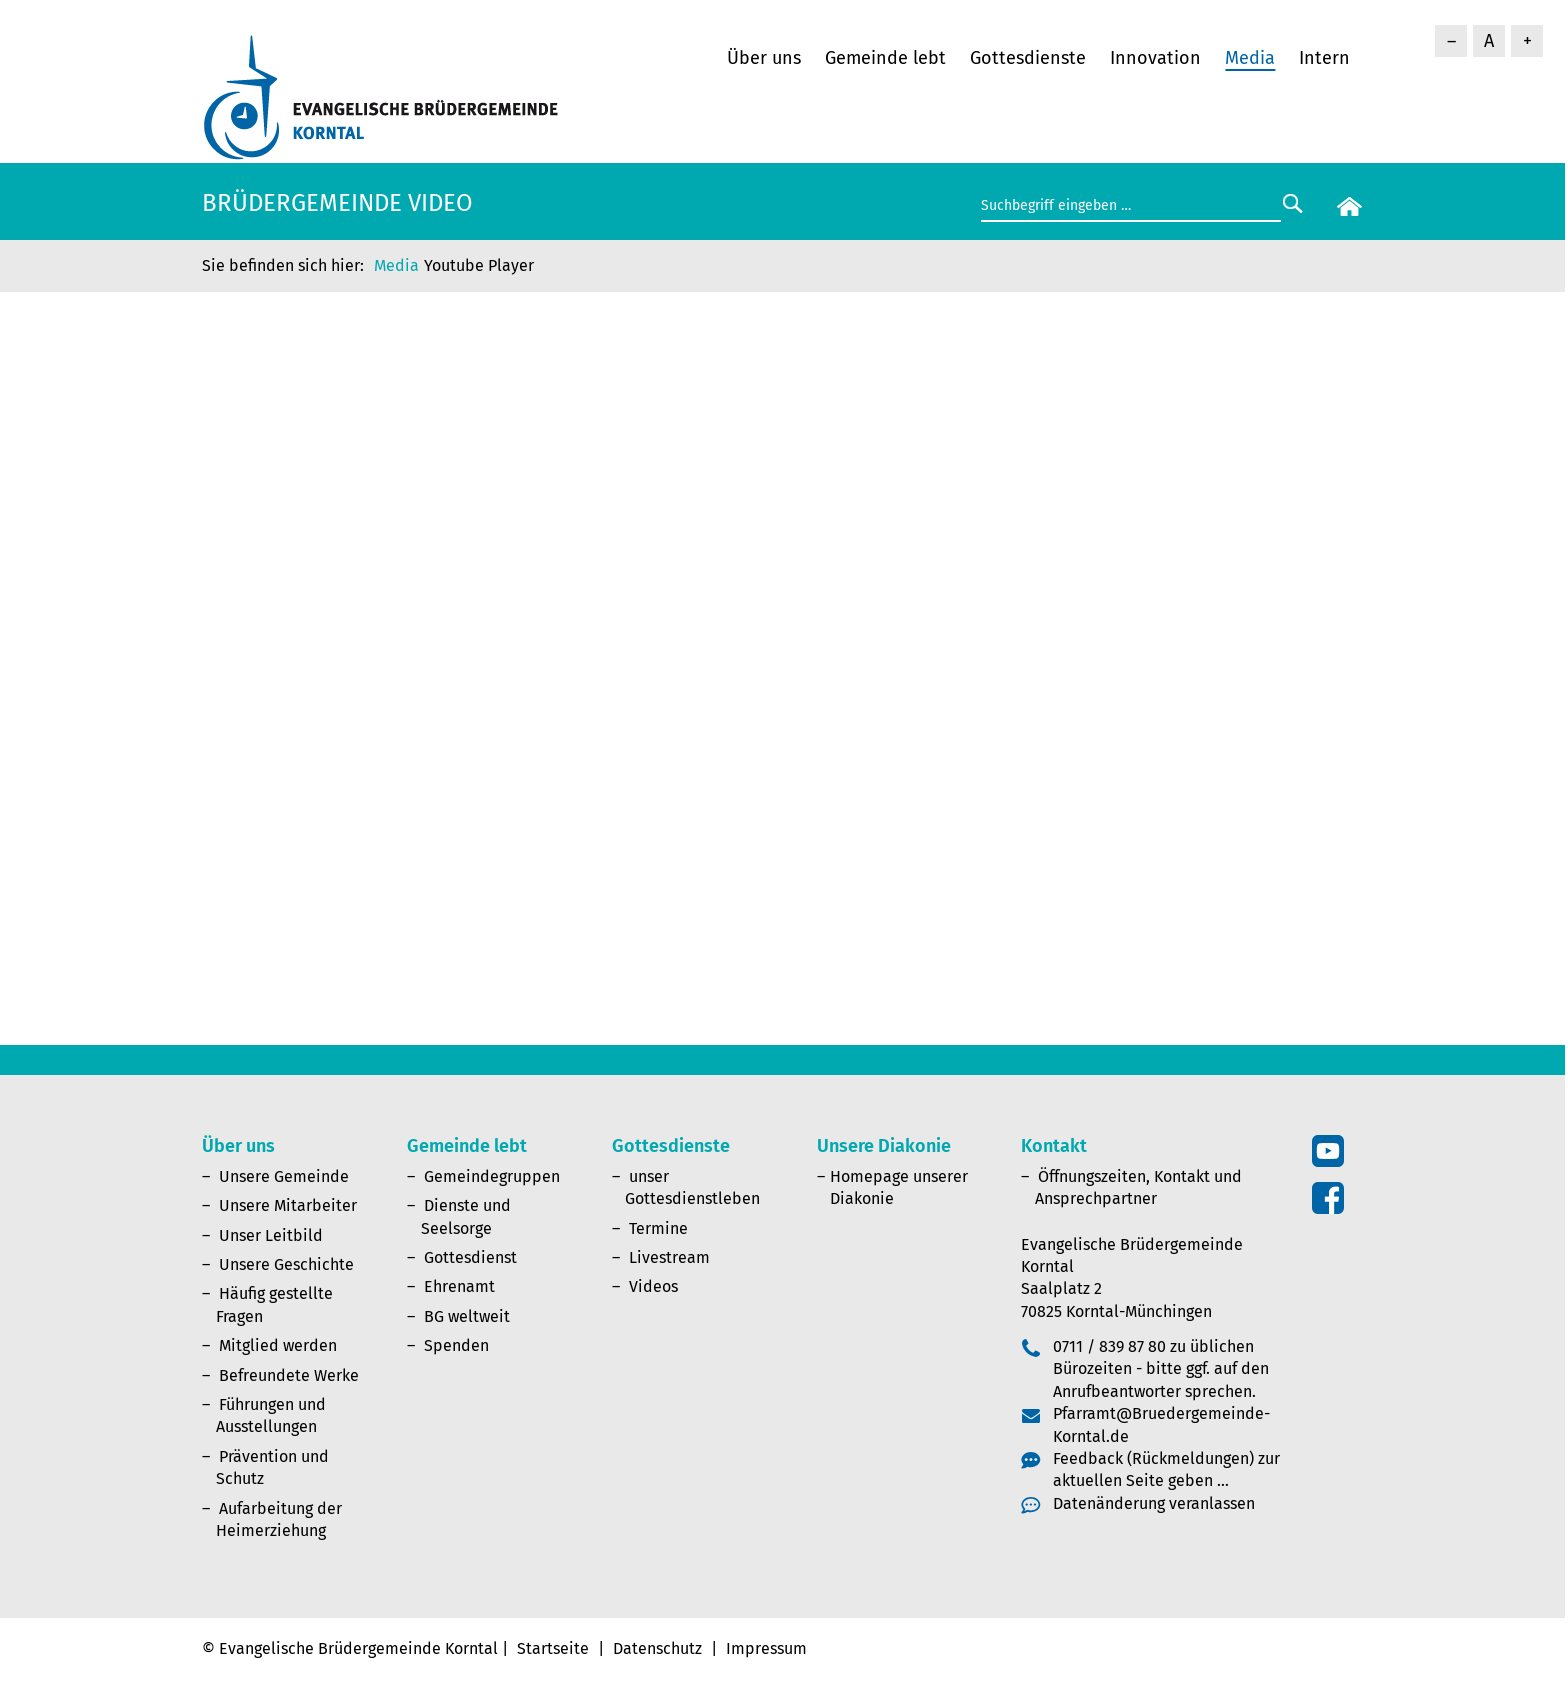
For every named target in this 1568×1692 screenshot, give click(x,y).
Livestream (669, 1257)
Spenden (456, 1345)
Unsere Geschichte (286, 1264)
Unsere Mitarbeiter (288, 1205)
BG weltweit (467, 1316)
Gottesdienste (1028, 58)
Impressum (766, 1648)
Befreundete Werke (289, 1375)
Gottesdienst (470, 1257)
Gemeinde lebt (885, 58)
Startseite (553, 1648)
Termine (658, 1228)
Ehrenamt (459, 1286)
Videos (653, 1286)
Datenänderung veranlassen (1154, 1503)
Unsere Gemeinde (284, 1176)
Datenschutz (657, 1648)
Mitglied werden (278, 1345)
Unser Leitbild (271, 1235)
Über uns (764, 58)
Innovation (1155, 58)
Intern (1324, 58)
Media (1250, 58)
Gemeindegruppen (492, 1176)
